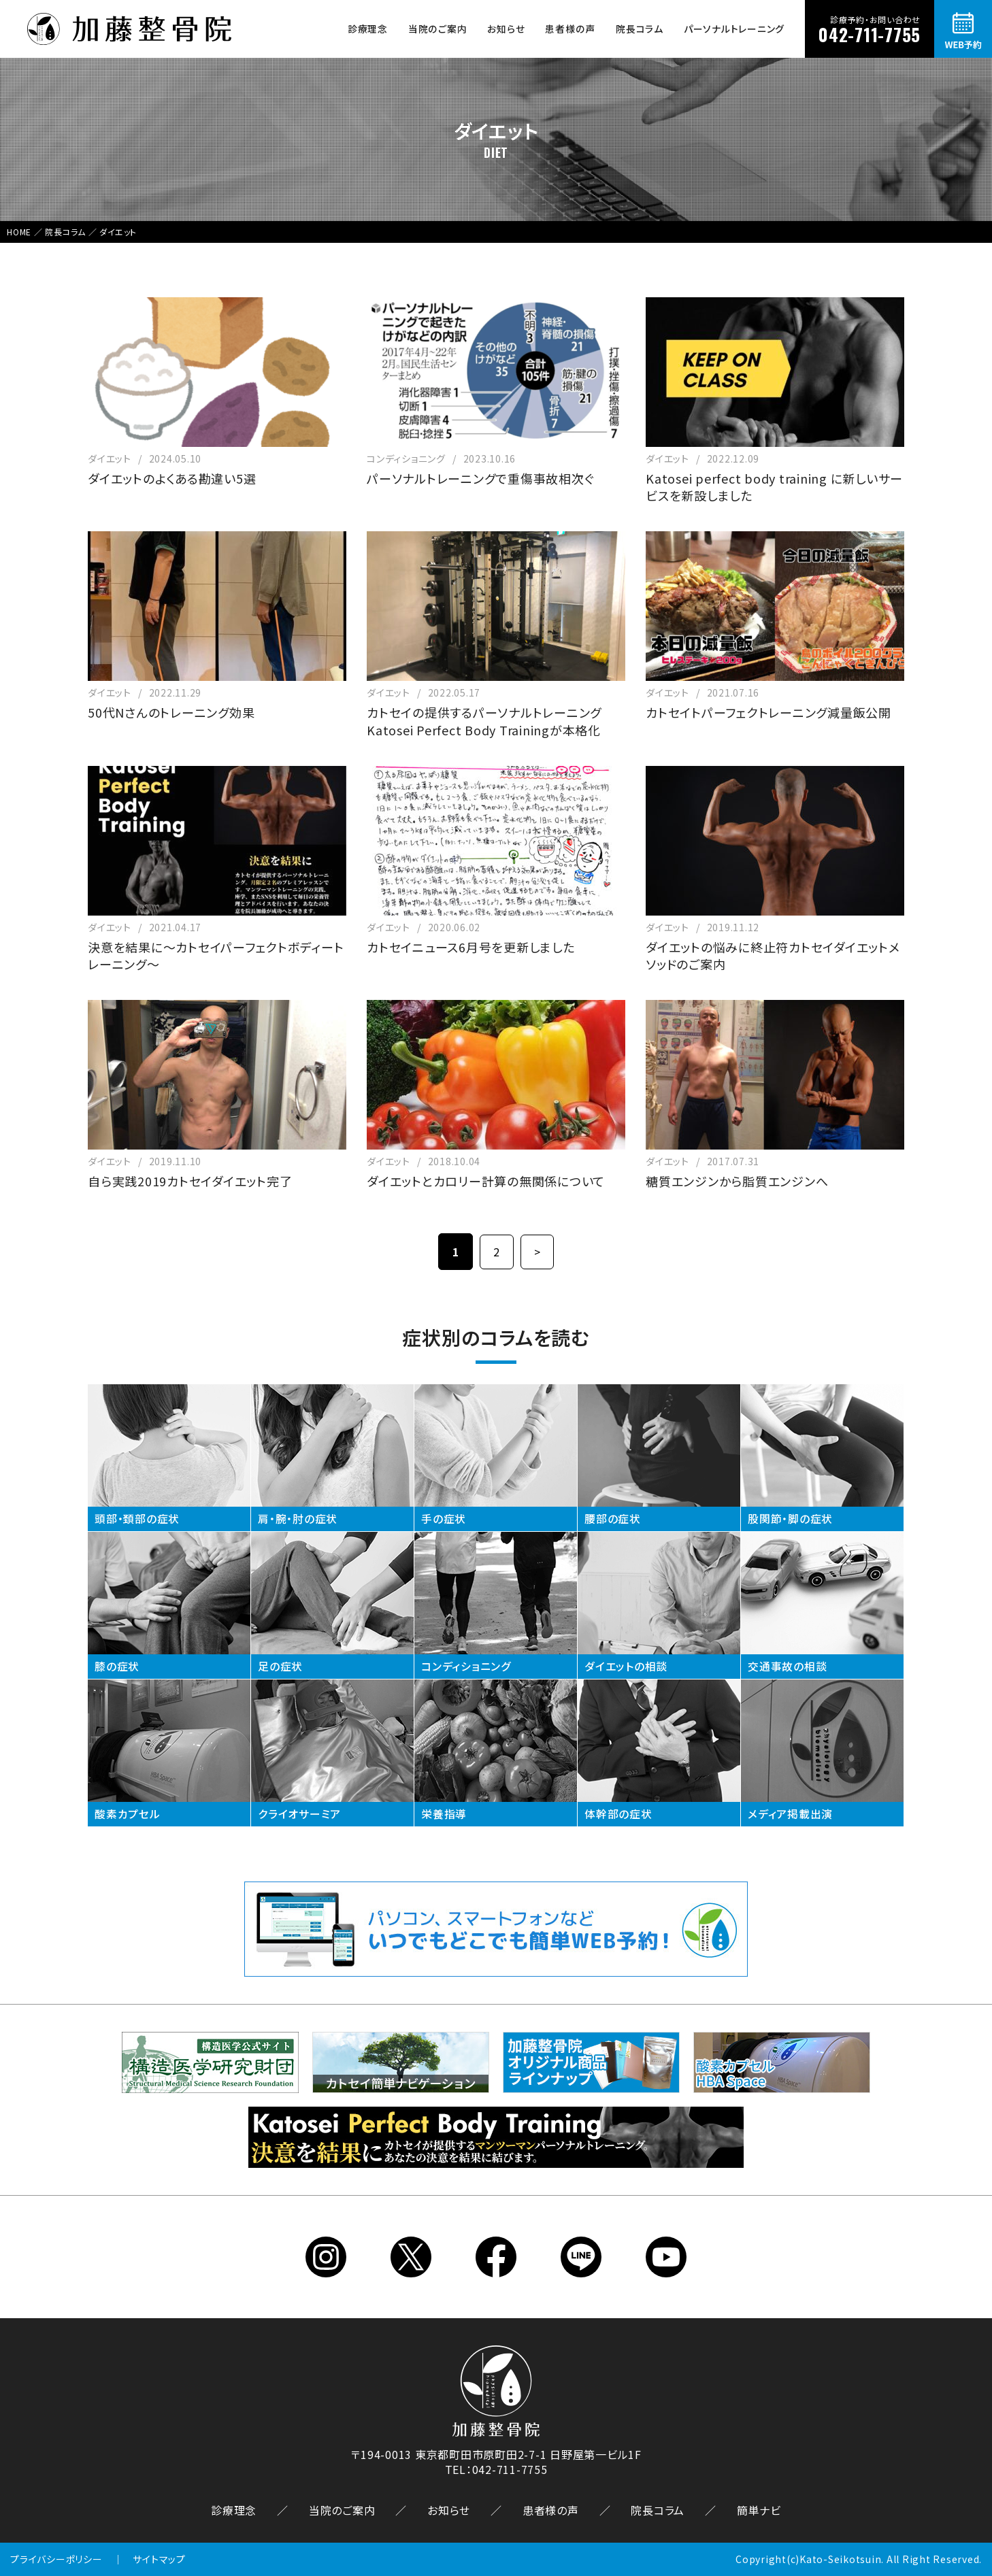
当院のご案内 (437, 28)
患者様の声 (570, 28)
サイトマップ (159, 2559)
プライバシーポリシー (56, 2559)
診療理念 (368, 28)
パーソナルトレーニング (734, 28)
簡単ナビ (759, 2509)
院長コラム (639, 28)
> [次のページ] (538, 1251)
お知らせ (506, 28)
